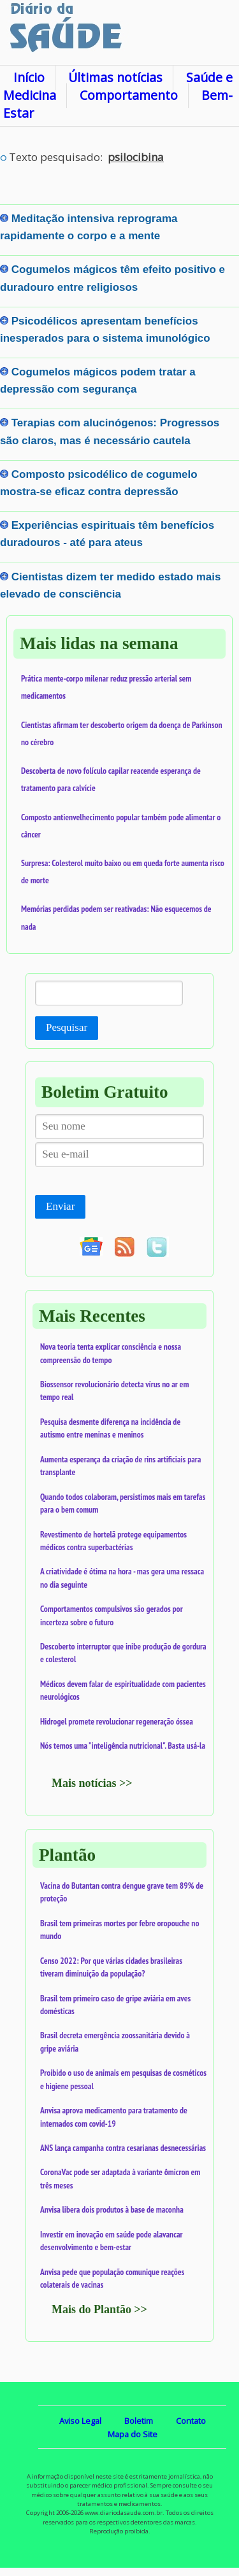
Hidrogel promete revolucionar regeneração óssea (116, 1721)
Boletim (138, 2420)
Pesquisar (66, 1027)
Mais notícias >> (92, 1783)
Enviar (60, 1206)
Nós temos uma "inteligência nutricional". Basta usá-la (122, 1745)
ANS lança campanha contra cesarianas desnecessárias (123, 2147)
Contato (191, 2420)
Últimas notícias (115, 77)
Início (29, 77)
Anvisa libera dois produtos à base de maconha (112, 2209)
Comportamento (129, 95)
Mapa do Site (132, 2434)
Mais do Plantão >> (99, 2309)
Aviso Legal (80, 2420)
